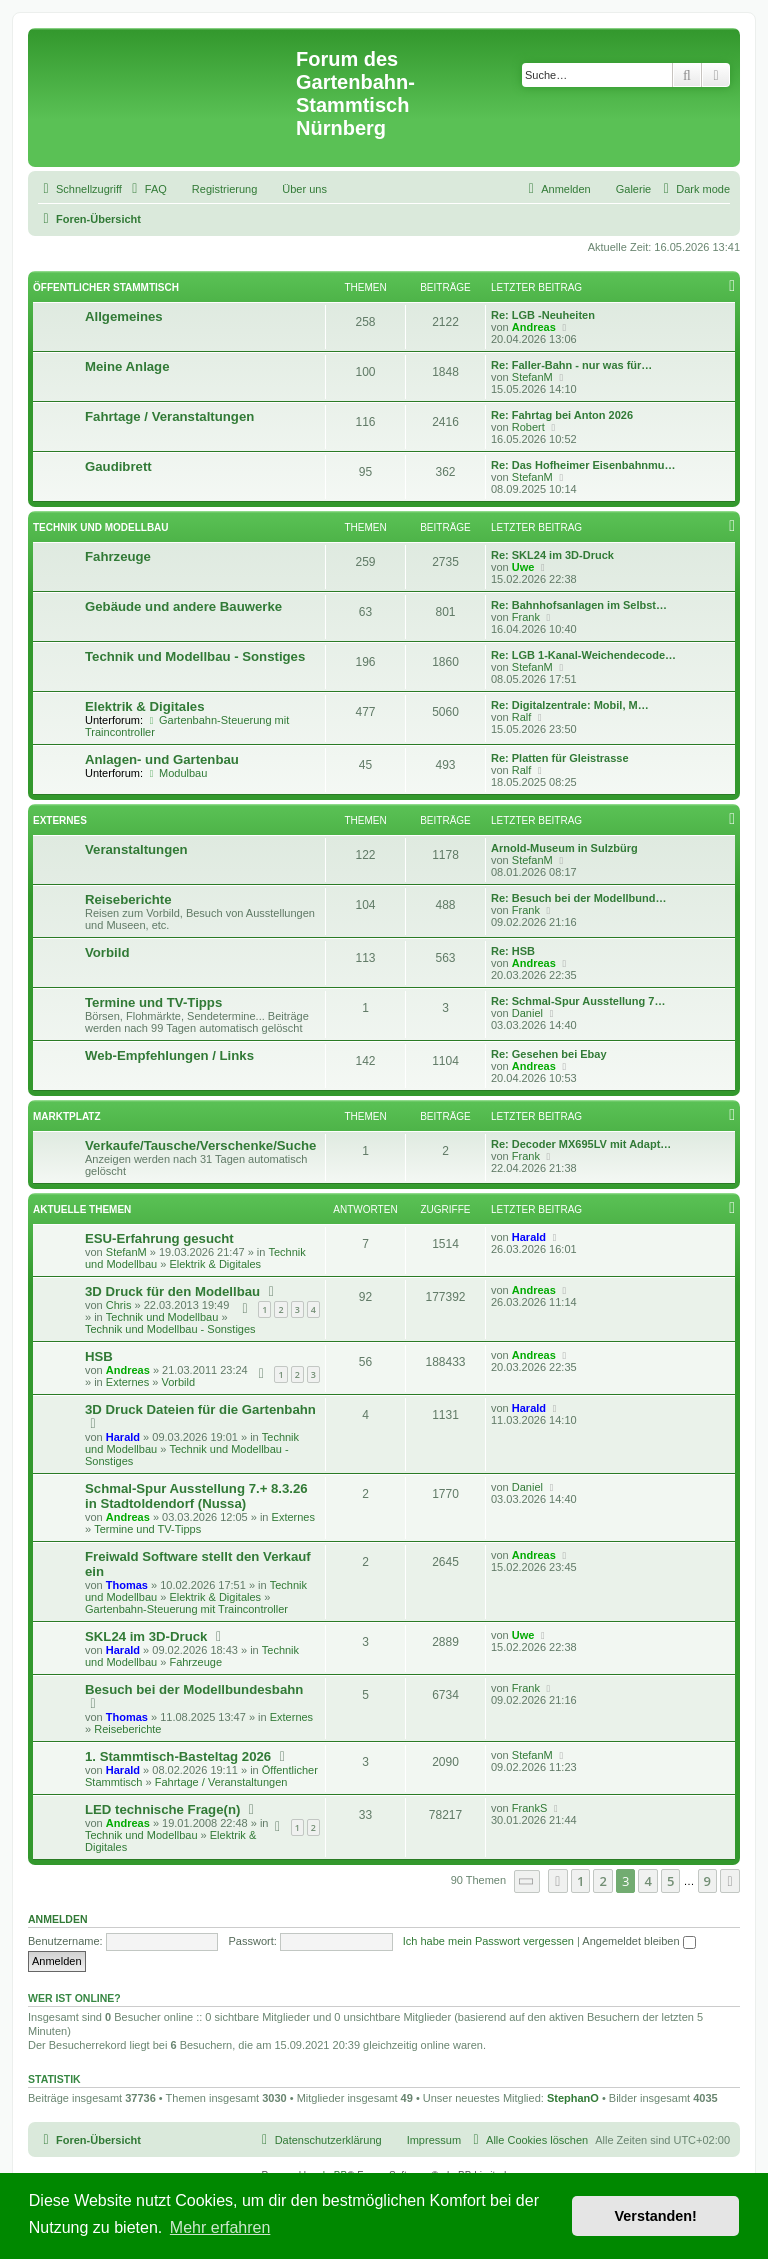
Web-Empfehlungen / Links (169, 1055)
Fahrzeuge (118, 556)
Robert (528, 427)
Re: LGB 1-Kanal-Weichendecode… (583, 655)
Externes (60, 820)
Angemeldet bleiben (638, 1941)
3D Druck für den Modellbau (172, 1291)
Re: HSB (513, 951)
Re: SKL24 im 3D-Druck (552, 555)
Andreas (534, 327)
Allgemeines (124, 316)
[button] (527, 1881)
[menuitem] (147, 189)
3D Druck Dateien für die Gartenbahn (200, 1409)
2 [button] (602, 1881)
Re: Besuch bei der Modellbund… (578, 898)
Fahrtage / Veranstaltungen (169, 416)
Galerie (633, 189)
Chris (119, 1305)
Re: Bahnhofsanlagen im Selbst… (579, 605)
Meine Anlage (127, 366)
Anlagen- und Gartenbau (162, 759)
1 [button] (580, 1881)
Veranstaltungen (136, 849)
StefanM (532, 377)
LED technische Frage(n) (162, 1809)
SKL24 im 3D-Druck (146, 1636)
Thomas (127, 1585)
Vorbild (107, 952)
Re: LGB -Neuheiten (543, 315)
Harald (529, 1237)
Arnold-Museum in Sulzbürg (564, 848)
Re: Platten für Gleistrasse (560, 758)
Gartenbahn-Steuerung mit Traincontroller (186, 1609)
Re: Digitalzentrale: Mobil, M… (570, 705)
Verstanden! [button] (656, 2216)
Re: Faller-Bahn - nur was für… (571, 365)
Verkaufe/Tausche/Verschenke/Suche (200, 1145)
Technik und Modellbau (101, 527)
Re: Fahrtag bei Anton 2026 (562, 415)
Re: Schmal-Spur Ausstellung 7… (578, 1001)
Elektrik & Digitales (144, 706)
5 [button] (670, 1881)
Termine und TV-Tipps (153, 1002)
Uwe (523, 567)
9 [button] (707, 1881)
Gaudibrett (118, 466)
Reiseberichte (128, 899)
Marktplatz (67, 1116)
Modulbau (176, 773)
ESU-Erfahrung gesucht (159, 1238)
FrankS (529, 1808)
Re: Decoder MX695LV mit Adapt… (581, 1144)
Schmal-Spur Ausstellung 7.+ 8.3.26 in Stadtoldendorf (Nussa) (196, 1496)
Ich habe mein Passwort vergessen (488, 1941)
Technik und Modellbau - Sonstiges (195, 656)
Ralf (522, 717)
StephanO (573, 2098)
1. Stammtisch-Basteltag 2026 (178, 1756)
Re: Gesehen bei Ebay (549, 1054)
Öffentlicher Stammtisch (106, 287)
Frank (526, 617)
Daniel (527, 1013)
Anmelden (58, 1919)
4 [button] (647, 1881)
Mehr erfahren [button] (220, 2227)
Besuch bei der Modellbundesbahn (194, 1689)
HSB (99, 1356)
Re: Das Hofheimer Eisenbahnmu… (583, 465)
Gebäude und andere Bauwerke (183, 606)
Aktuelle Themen (82, 1209)
